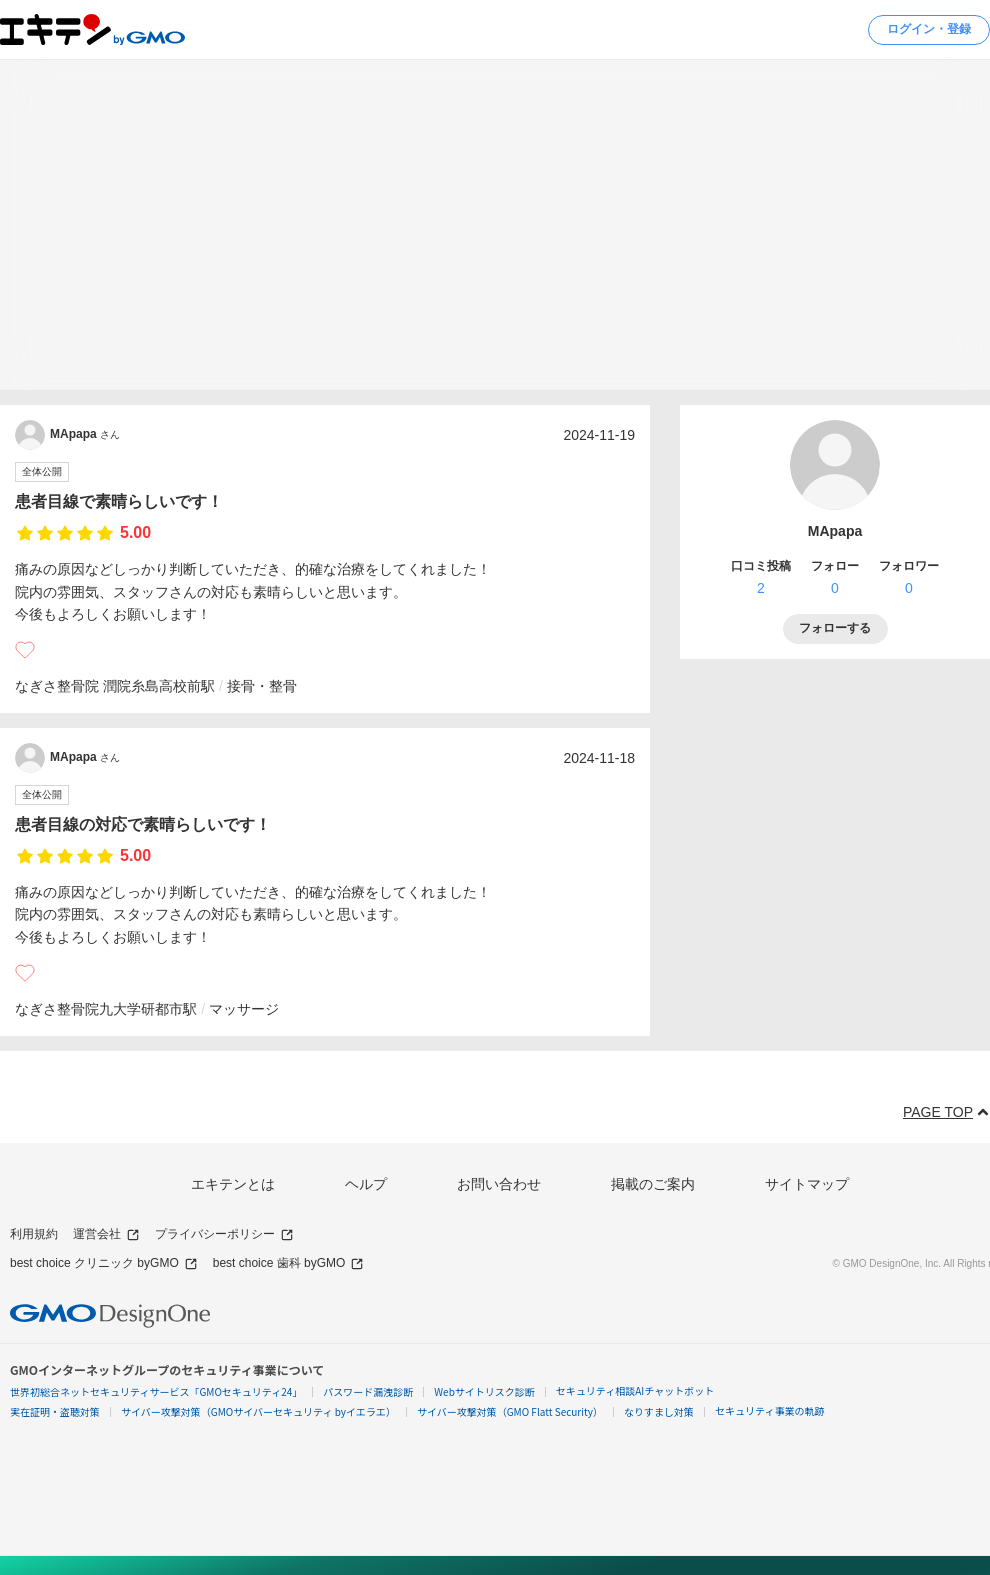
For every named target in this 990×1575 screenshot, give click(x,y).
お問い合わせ (499, 1184)
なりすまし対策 (659, 1411)
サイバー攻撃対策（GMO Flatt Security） (510, 1411)
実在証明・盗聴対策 (55, 1411)
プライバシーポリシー (224, 1234)
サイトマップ (807, 1184)
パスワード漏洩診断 (368, 1391)
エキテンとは (233, 1184)
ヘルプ (366, 1184)
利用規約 (34, 1234)
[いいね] (25, 650)
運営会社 (106, 1234)
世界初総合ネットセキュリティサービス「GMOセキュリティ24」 (156, 1391)
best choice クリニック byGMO (104, 1263)
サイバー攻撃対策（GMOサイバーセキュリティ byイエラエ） (258, 1411)
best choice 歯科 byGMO (289, 1263)
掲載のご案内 (653, 1184)
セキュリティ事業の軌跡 (769, 1410)
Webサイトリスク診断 (484, 1391)
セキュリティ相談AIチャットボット (635, 1390)
